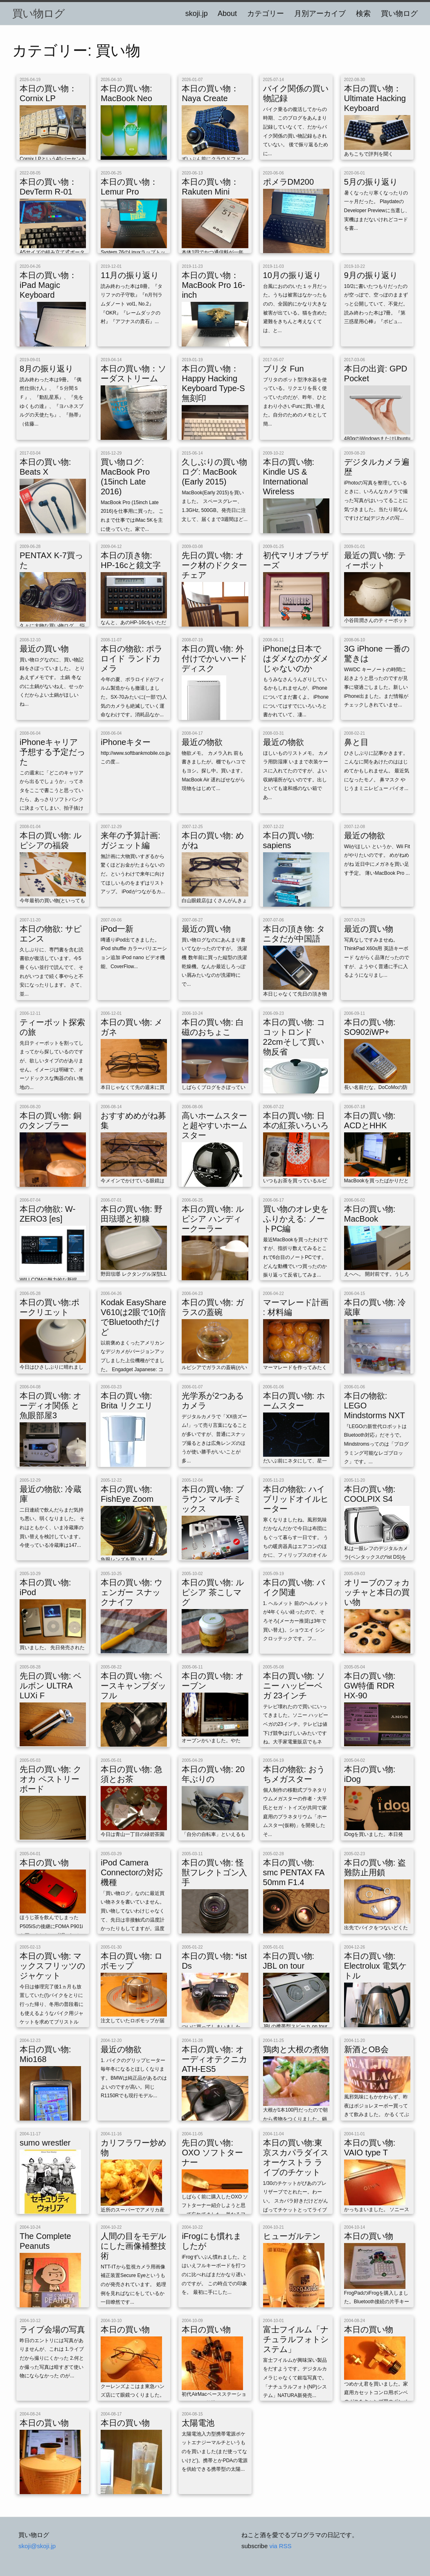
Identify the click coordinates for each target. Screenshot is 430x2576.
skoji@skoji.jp (37, 2545)
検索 (363, 13)
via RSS (280, 2545)
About (227, 13)
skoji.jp (196, 13)
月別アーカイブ (320, 13)
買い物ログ (38, 13)
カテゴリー (265, 13)
